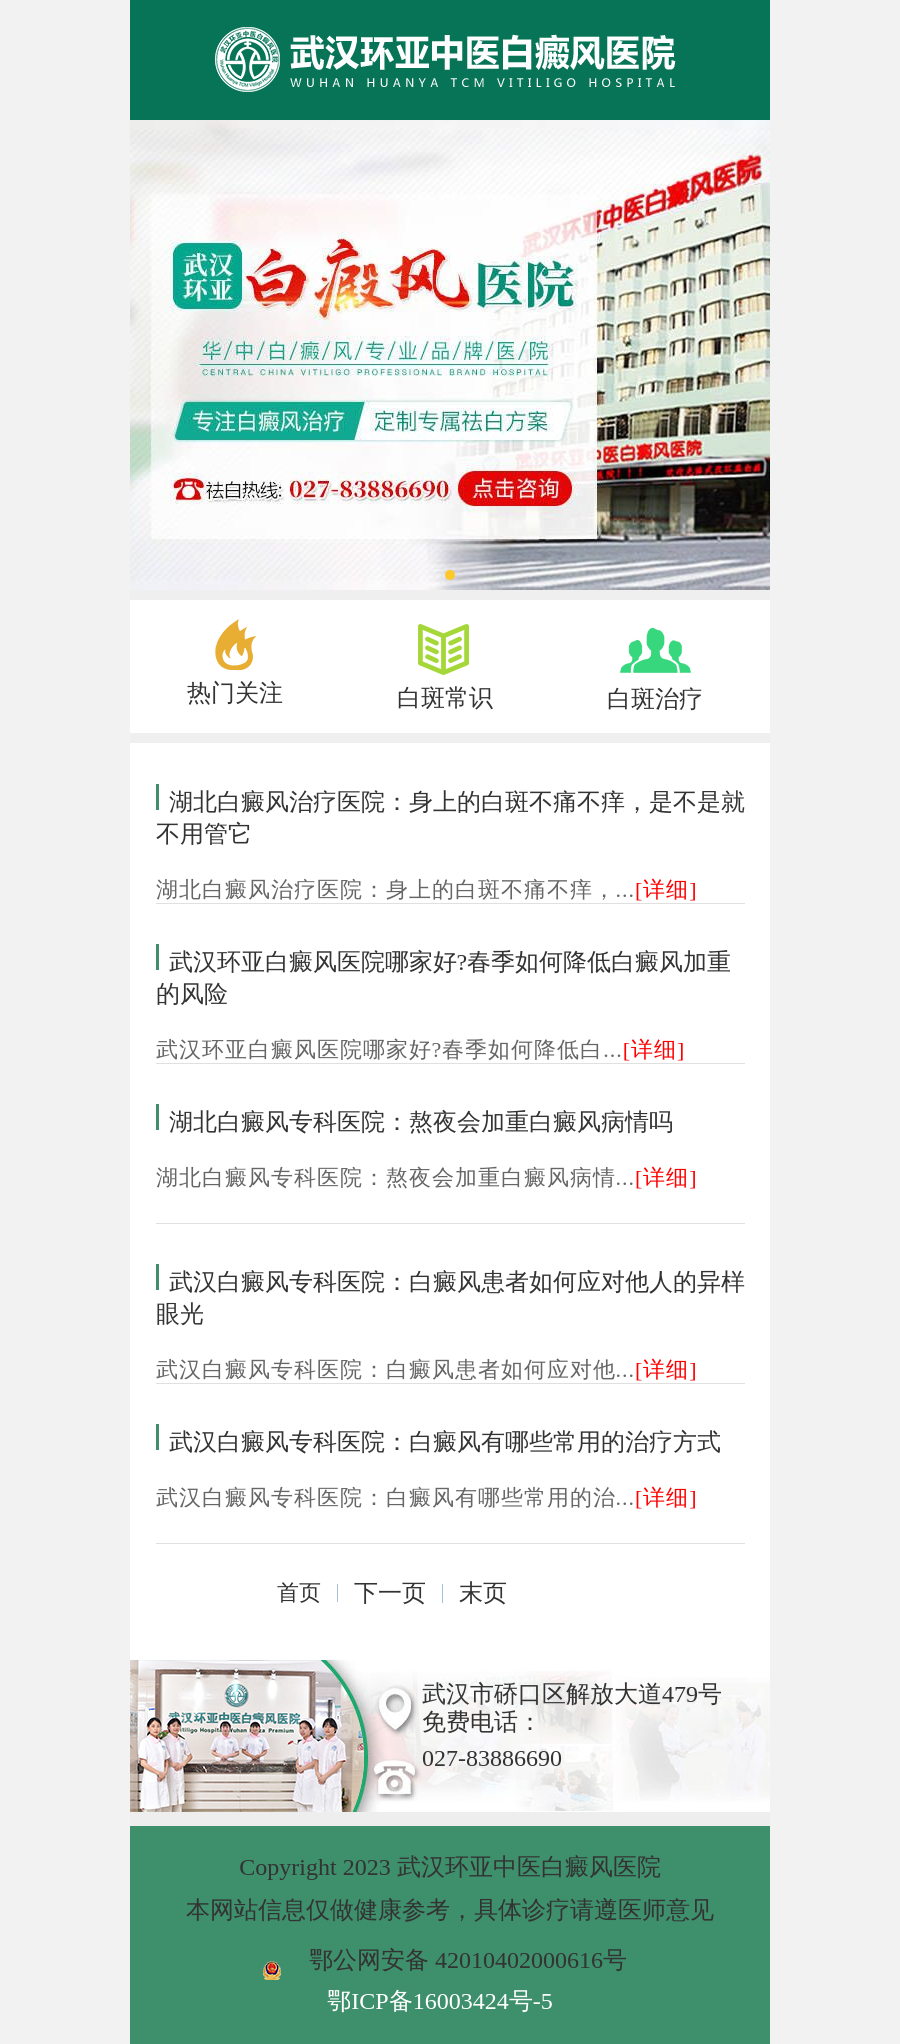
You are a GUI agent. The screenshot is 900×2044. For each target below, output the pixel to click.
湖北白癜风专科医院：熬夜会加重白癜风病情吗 (421, 1122)
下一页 (390, 1593)
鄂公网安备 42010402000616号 (468, 1960)
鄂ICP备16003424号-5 (439, 2001)
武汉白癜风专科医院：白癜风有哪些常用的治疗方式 (445, 1442)
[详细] (666, 889)
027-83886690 (492, 1758)
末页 (483, 1593)
